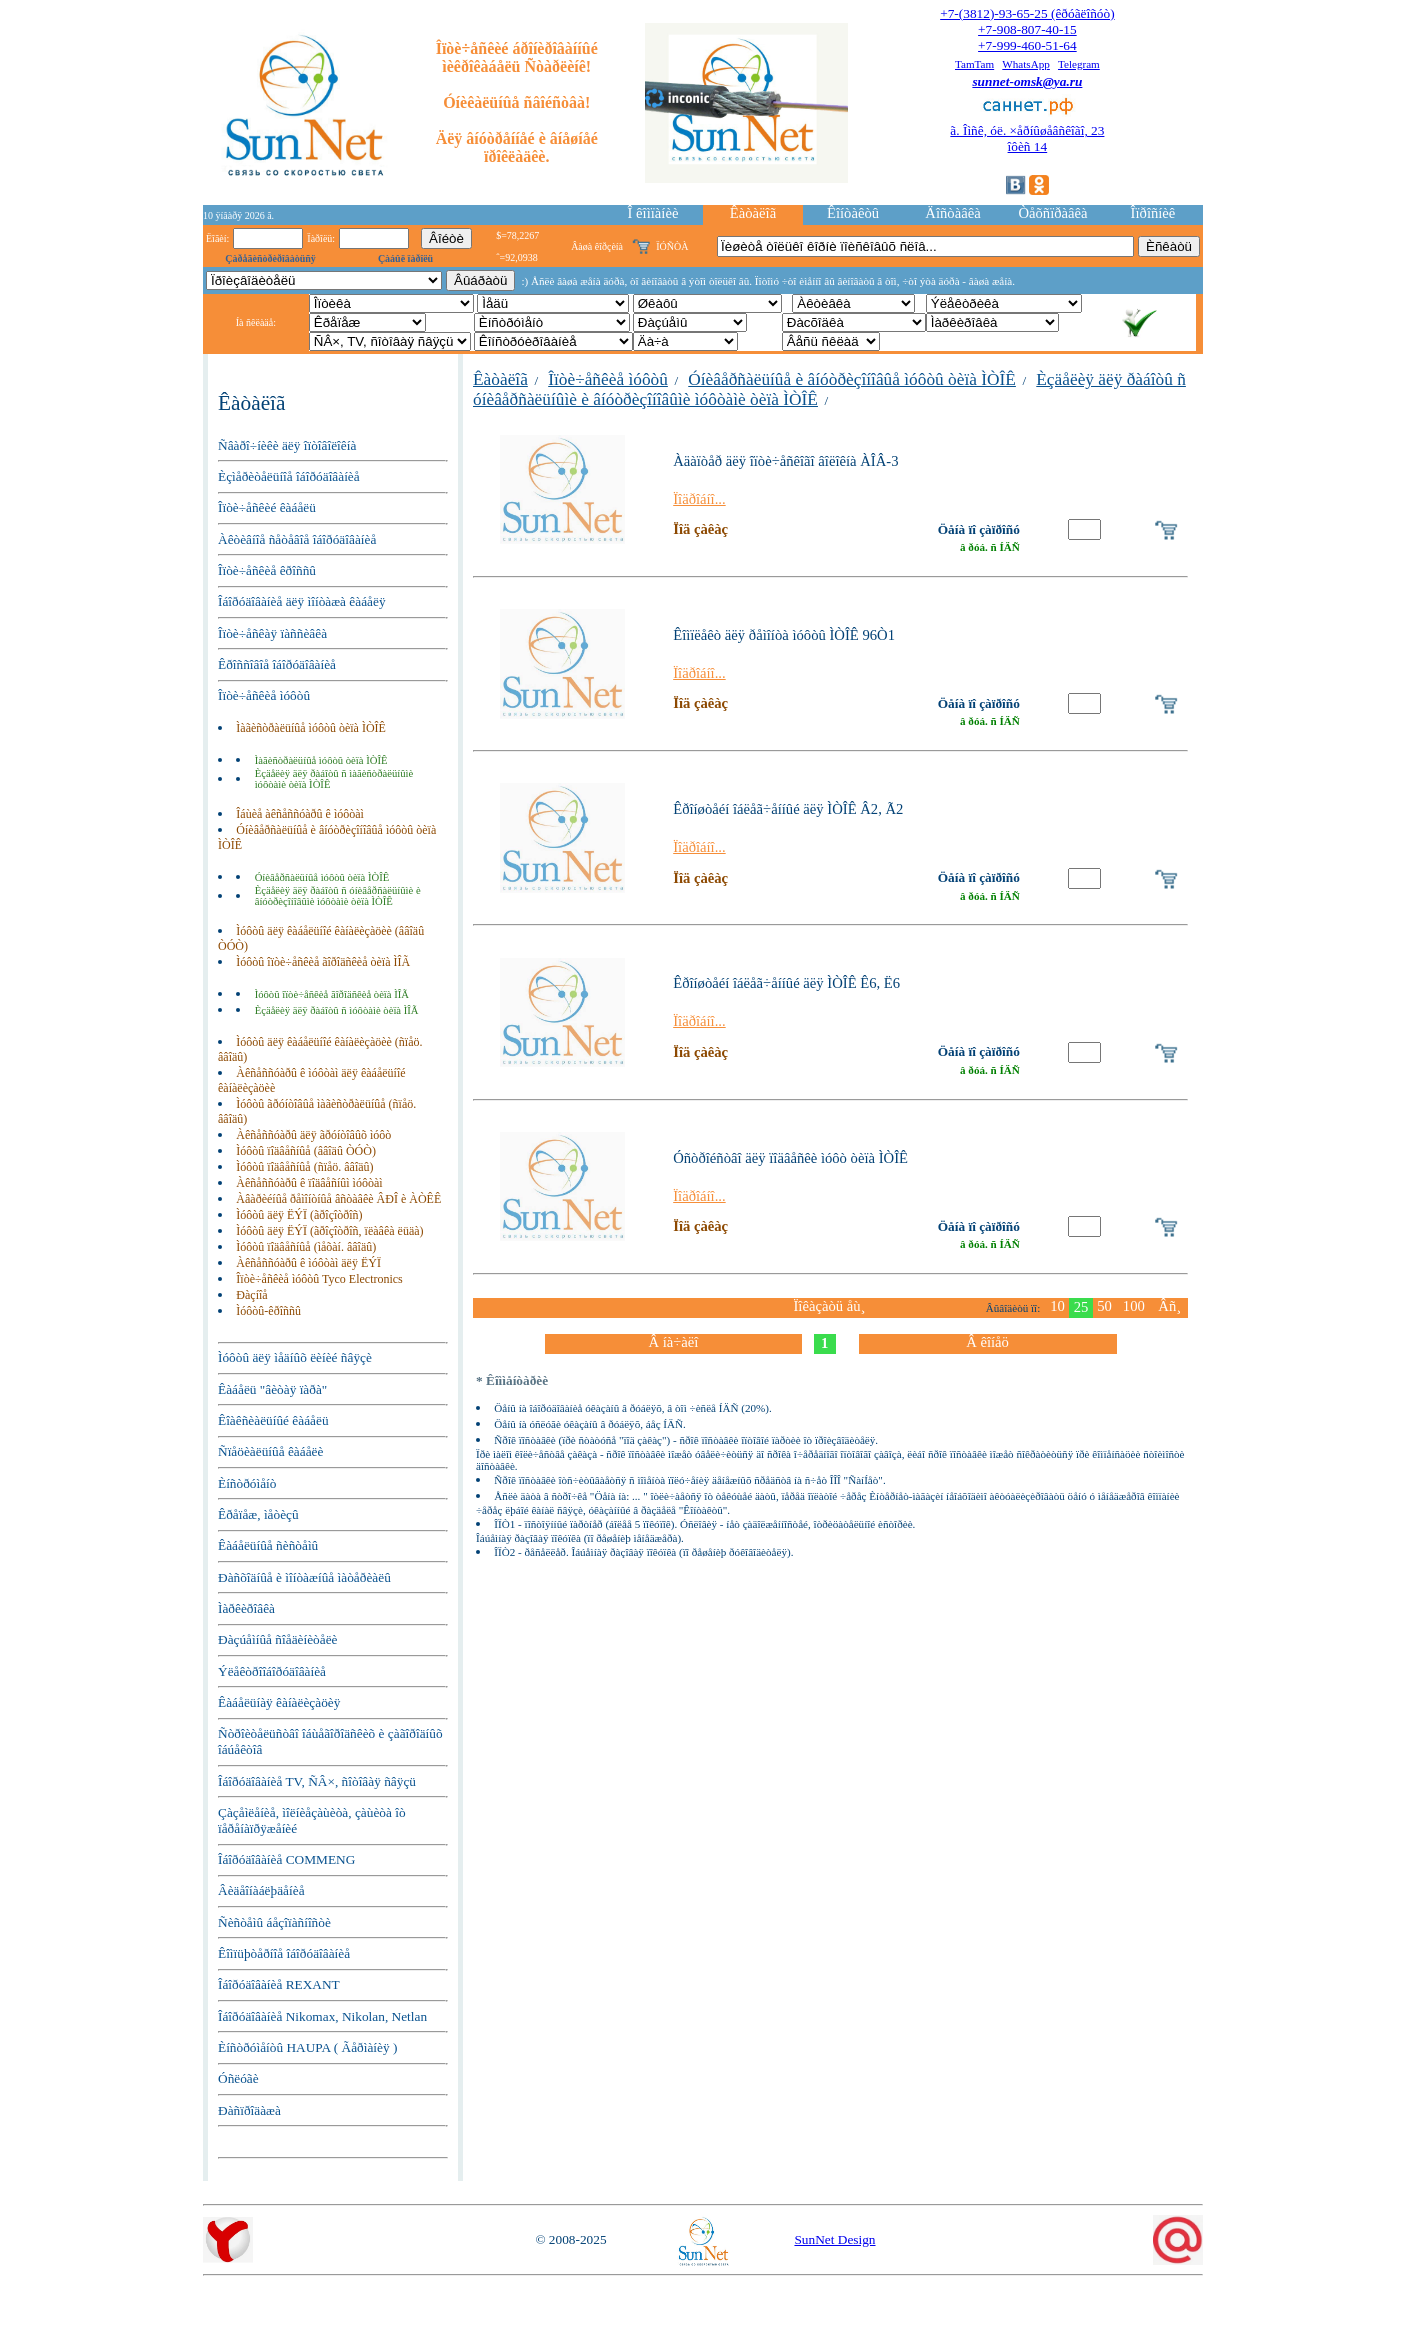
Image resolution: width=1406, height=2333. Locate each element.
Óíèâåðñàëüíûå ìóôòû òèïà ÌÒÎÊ (322, 877)
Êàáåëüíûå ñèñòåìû (268, 1545)
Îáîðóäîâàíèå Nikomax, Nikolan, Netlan (322, 2016)
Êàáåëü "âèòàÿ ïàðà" (272, 1389)
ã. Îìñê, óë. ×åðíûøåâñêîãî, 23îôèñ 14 (1027, 138)
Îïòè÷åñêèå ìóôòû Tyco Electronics (319, 1279)
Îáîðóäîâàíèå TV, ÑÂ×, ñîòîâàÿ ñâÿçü (317, 1781)
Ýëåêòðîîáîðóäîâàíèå (272, 1671)
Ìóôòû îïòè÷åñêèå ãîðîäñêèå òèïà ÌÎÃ (323, 962)
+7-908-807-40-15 (1027, 29)
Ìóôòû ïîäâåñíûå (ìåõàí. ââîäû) (306, 1247)
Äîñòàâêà (952, 213)
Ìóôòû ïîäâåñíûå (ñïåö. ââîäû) (304, 1167)
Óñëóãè (238, 2078)
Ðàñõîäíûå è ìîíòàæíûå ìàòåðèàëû (304, 1577)
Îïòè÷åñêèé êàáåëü (267, 507)
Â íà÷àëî (673, 1342)
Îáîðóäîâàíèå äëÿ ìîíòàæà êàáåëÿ (302, 601)
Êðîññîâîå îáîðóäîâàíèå (277, 664)
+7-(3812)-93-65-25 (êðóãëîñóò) (1027, 13)
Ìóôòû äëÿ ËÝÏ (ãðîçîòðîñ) (299, 1215)
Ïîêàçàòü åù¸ (829, 1306)
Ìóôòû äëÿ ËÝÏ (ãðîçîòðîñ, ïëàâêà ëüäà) (329, 1231)
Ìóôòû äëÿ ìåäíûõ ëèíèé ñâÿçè (295, 1357)
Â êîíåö (987, 1342)
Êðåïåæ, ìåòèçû (258, 1514)
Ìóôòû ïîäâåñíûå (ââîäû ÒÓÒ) (306, 1151)
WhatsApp (1026, 64)
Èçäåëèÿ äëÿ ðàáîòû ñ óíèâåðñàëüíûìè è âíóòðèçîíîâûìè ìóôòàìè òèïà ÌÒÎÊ (338, 896)
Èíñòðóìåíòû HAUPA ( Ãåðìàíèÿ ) (307, 2047)
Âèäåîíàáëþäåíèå (261, 1890)
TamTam (974, 64)
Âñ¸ (1169, 1306)
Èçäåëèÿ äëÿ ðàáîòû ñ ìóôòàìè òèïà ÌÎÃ (337, 1010)
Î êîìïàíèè (653, 213)
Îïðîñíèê (1153, 213)
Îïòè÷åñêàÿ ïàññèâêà (272, 633)
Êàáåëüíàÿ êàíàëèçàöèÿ (279, 1702)
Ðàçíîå (251, 1295)
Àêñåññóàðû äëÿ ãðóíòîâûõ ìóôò (313, 1135)
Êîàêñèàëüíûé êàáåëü (273, 1420)
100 (1134, 1306)
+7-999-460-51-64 (1027, 45)
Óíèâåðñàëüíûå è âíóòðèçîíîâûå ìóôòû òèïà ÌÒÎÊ (852, 379)
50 (1104, 1306)
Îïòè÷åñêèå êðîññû (267, 570)
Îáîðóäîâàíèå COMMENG (286, 1859)
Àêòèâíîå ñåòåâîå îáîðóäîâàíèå (297, 539)
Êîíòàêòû (853, 213)
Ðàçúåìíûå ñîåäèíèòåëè (278, 1639)
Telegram (1079, 64)
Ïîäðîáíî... (699, 499)
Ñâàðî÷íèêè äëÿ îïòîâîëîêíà (287, 445)
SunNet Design (834, 2239)
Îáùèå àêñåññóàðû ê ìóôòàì (300, 814)
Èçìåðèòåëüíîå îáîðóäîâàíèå (289, 476)
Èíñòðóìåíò (247, 1483)
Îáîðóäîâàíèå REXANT (279, 1984)
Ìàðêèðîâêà (246, 1608)
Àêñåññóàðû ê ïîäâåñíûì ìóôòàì (309, 1183)
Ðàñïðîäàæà (249, 2110)
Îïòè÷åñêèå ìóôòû (264, 695)
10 (1057, 1306)
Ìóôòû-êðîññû (268, 1311)
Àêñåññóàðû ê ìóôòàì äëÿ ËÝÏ (308, 1263)
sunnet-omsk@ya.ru (1027, 81)
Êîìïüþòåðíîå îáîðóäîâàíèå (284, 1953)
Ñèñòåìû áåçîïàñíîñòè (274, 1922)
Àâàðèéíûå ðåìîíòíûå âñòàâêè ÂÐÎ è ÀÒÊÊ (338, 1199)
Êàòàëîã (753, 213)
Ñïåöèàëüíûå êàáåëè (270, 1451)
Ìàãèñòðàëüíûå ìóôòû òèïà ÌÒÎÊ (311, 728)
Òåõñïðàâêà (1052, 213)
